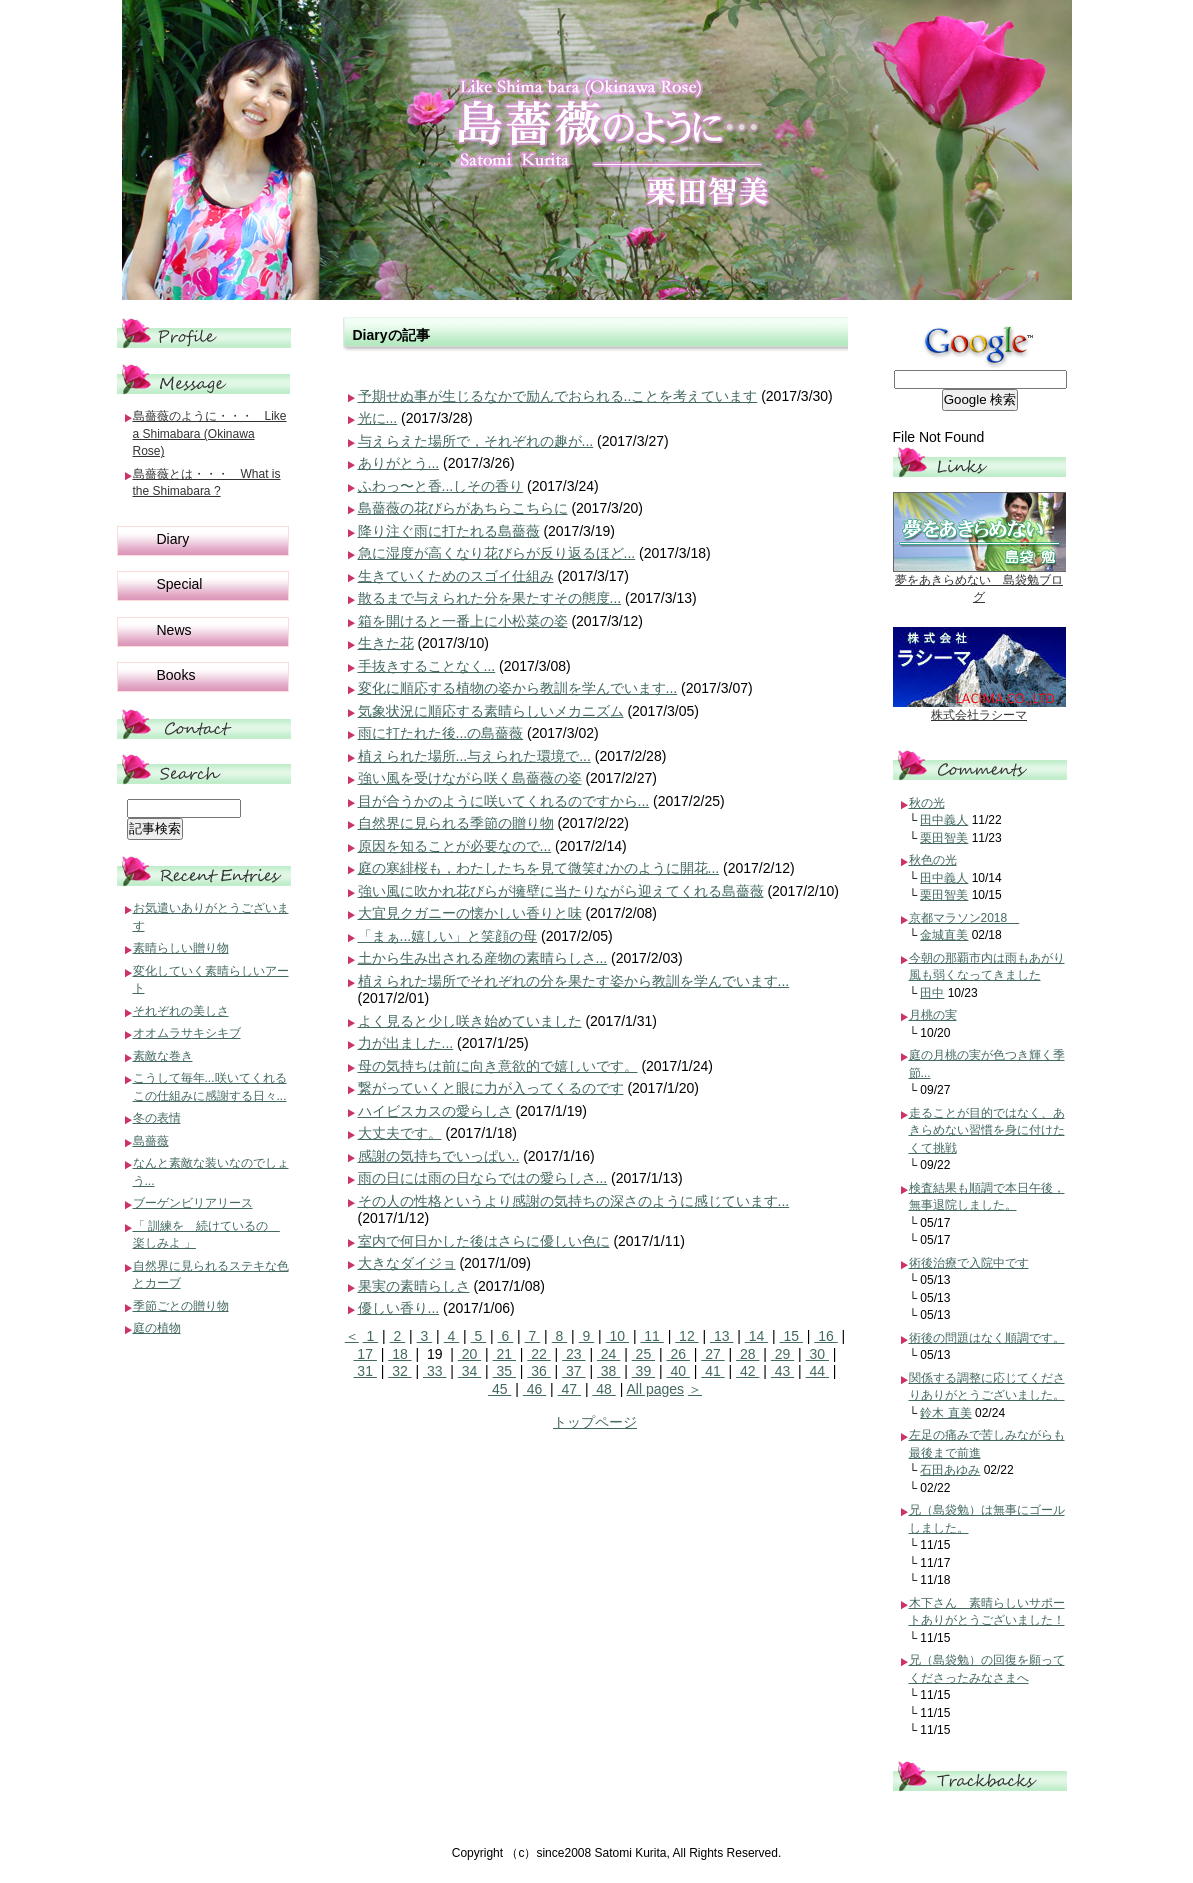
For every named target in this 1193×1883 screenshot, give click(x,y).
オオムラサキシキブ (187, 1033)
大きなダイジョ (407, 1263)
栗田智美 (944, 838)
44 (817, 1371)
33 (434, 1371)
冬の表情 (157, 1118)
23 (573, 1354)
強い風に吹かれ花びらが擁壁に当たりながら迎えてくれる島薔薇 (561, 891)
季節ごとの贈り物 (181, 1306)
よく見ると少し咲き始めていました (470, 1021)
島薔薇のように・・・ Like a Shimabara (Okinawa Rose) (210, 433)
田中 (932, 993)
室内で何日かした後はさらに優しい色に (484, 1241)
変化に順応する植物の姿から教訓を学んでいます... (518, 688)
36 (538, 1371)
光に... (378, 418)
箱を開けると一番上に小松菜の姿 (463, 621)
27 (712, 1354)
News (174, 630)
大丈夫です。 (400, 1133)
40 (678, 1371)
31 (364, 1371)
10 (617, 1336)
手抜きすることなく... (427, 666)
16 (825, 1336)
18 (399, 1354)
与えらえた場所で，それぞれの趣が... (476, 441)
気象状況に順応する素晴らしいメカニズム (491, 711)
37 (573, 1371)
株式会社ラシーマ (979, 715)
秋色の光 (933, 860)
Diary (173, 539)
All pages (655, 1389)
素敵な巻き (163, 1056)
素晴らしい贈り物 (181, 948)
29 (782, 1354)
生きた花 (386, 643)
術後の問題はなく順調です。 (987, 1338)
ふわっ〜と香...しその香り (441, 486)
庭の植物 (157, 1328)
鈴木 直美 (945, 1413)
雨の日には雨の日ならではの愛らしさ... (483, 1178)
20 (469, 1354)
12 (686, 1336)
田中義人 (944, 820)
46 (534, 1389)
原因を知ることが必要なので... (455, 846)
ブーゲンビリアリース (193, 1203)
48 (603, 1389)
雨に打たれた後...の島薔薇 (441, 733)
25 (643, 1354)
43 (782, 1371)
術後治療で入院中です (969, 1263)
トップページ (595, 1422)
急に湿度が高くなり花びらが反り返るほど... (497, 553)
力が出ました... (406, 1043)
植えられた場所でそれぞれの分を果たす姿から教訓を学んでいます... (574, 981)
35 (504, 1371)
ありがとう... (399, 463)
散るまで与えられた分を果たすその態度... (490, 598)
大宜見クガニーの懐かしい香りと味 (470, 913)
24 (608, 1354)
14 (756, 1336)
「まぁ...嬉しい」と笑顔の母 (448, 936)
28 (747, 1354)
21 (504, 1354)
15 (791, 1336)
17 (364, 1354)
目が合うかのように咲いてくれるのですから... (504, 801)
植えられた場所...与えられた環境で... (474, 756)
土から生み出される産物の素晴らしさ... (483, 958)
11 (651, 1336)
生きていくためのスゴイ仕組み (456, 576)
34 (469, 1371)
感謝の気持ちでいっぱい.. (439, 1156)
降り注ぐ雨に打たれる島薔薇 (449, 531)
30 (817, 1354)
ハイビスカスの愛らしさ (435, 1111)
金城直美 (944, 935)
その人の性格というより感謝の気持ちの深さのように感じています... (574, 1201)
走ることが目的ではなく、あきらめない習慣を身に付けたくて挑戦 (987, 1130)
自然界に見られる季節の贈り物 (456, 823)
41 (712, 1371)
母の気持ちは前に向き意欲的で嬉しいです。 (498, 1066)
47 (569, 1389)
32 (399, 1371)
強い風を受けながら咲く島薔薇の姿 (470, 778)
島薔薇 (151, 1141)
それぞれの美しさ (181, 1011)
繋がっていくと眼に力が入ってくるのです (491, 1088)
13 (721, 1336)
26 (678, 1354)
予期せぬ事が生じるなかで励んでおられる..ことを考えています (558, 396)
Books (176, 675)
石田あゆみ (950, 1470)
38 (608, 1371)
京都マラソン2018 (964, 918)
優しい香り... (399, 1308)
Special (180, 584)
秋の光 (927, 803)
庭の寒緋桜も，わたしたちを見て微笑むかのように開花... (539, 868)
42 (747, 1371)
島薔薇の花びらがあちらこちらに (463, 508)
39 (643, 1371)
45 (499, 1389)
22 (538, 1354)
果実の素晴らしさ (414, 1286)
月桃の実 (933, 1015)
